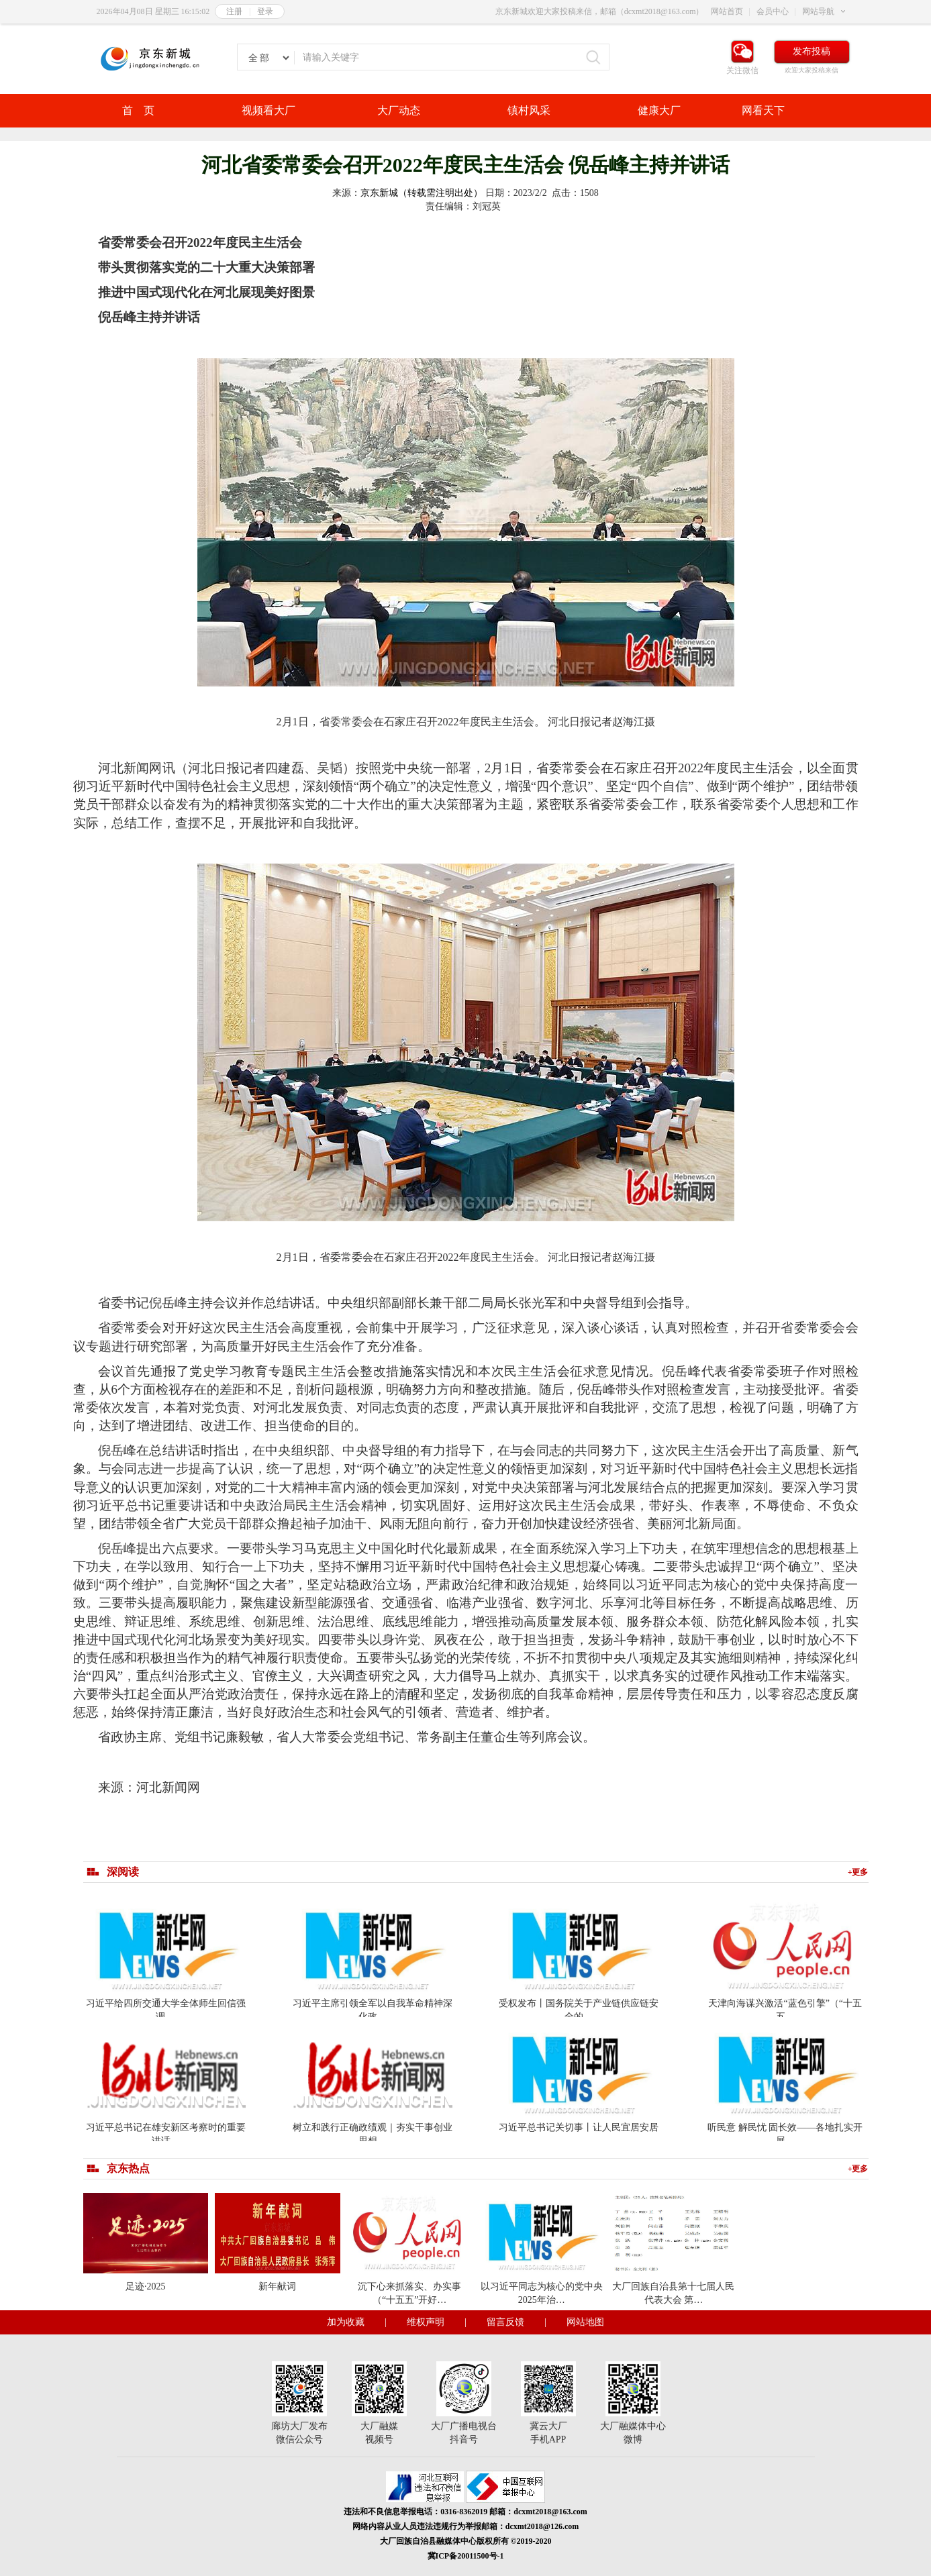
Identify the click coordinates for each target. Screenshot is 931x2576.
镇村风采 (528, 110)
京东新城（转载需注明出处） (421, 193)
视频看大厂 (268, 110)
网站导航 (818, 11)
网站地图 (585, 2322)
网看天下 (763, 110)
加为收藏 (345, 2322)
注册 (234, 11)
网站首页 (727, 11)
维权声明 (425, 2322)
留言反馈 (505, 2322)
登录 (265, 11)
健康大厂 (659, 110)
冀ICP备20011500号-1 (466, 2556)
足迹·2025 (146, 2286)
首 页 (138, 110)
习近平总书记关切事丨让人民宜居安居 (578, 2127)
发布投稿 (811, 51)
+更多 (858, 1872)
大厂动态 (398, 110)
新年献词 (277, 2286)
